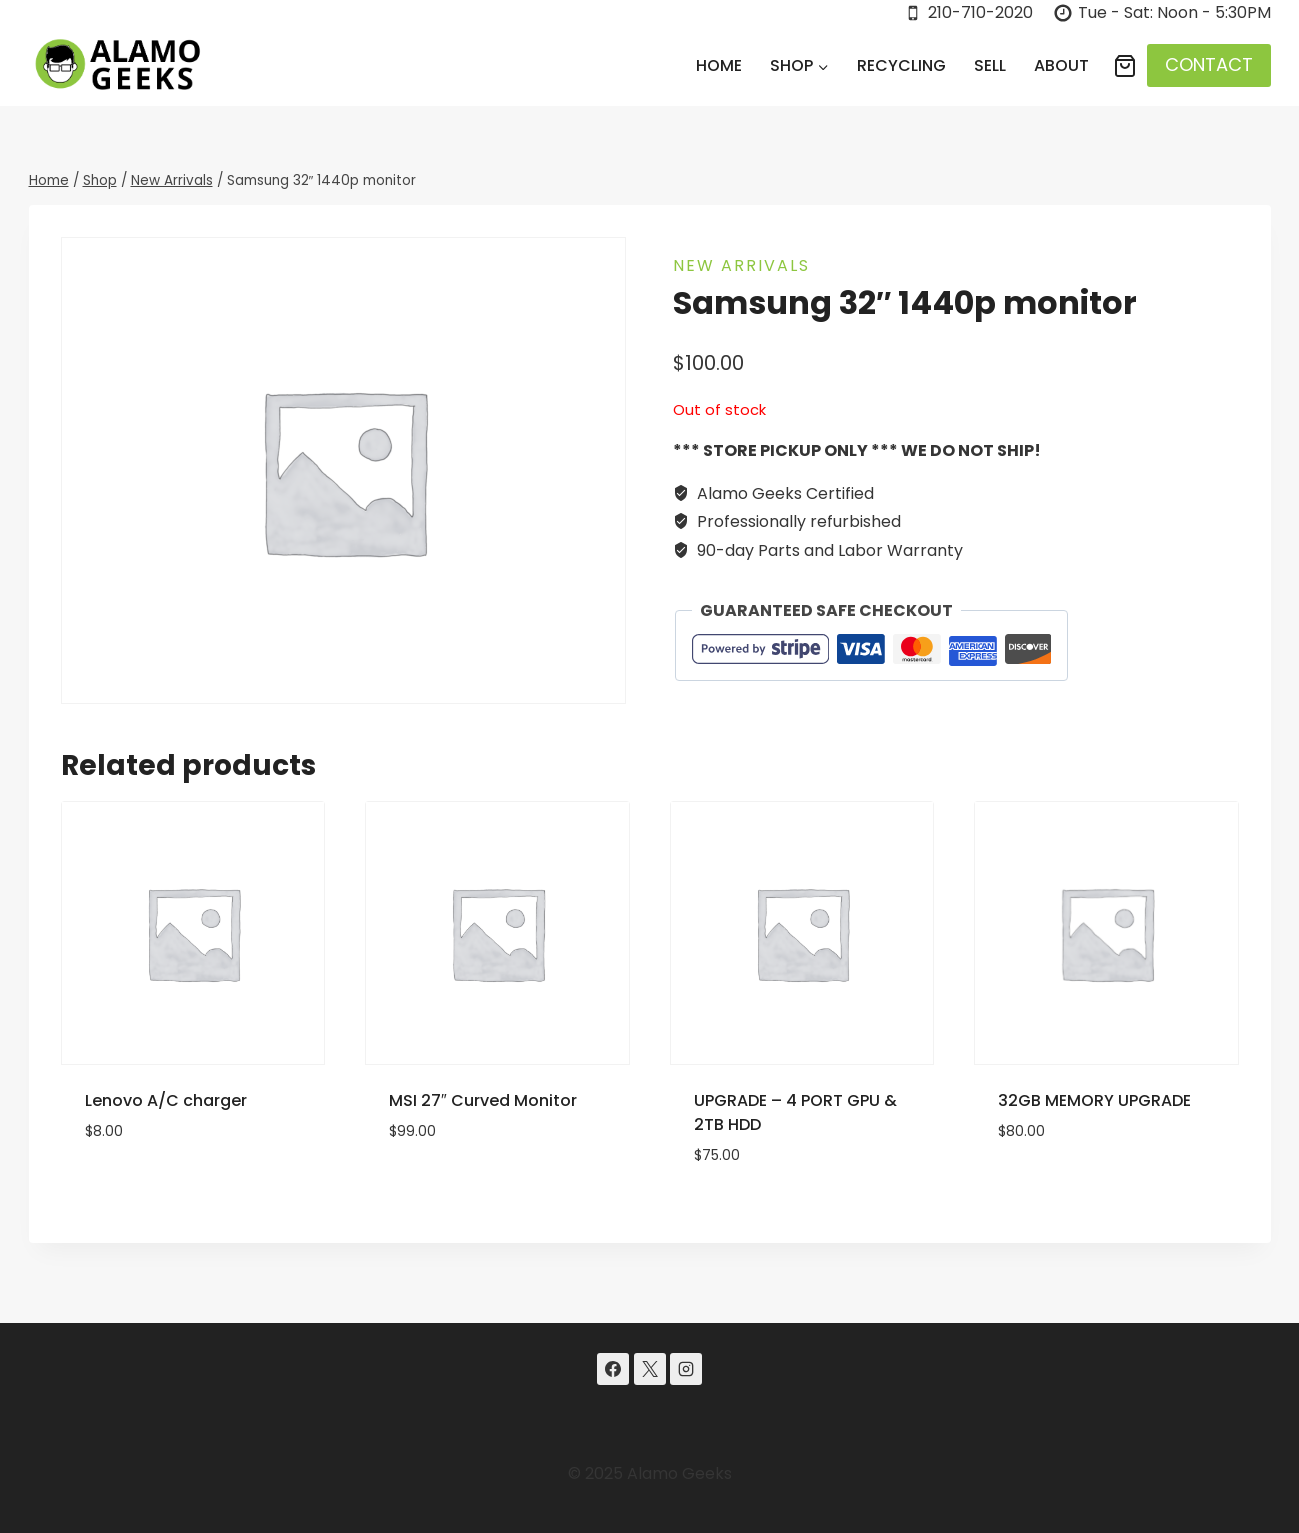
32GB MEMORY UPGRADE (1094, 1100)
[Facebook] (613, 1369)
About (1061, 65)
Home (719, 65)
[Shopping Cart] (1125, 66)
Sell (990, 65)
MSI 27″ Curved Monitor (483, 1100)
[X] (650, 1369)
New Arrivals (741, 265)
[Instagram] (686, 1369)
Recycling (901, 65)
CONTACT (1209, 64)
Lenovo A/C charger (166, 1100)
